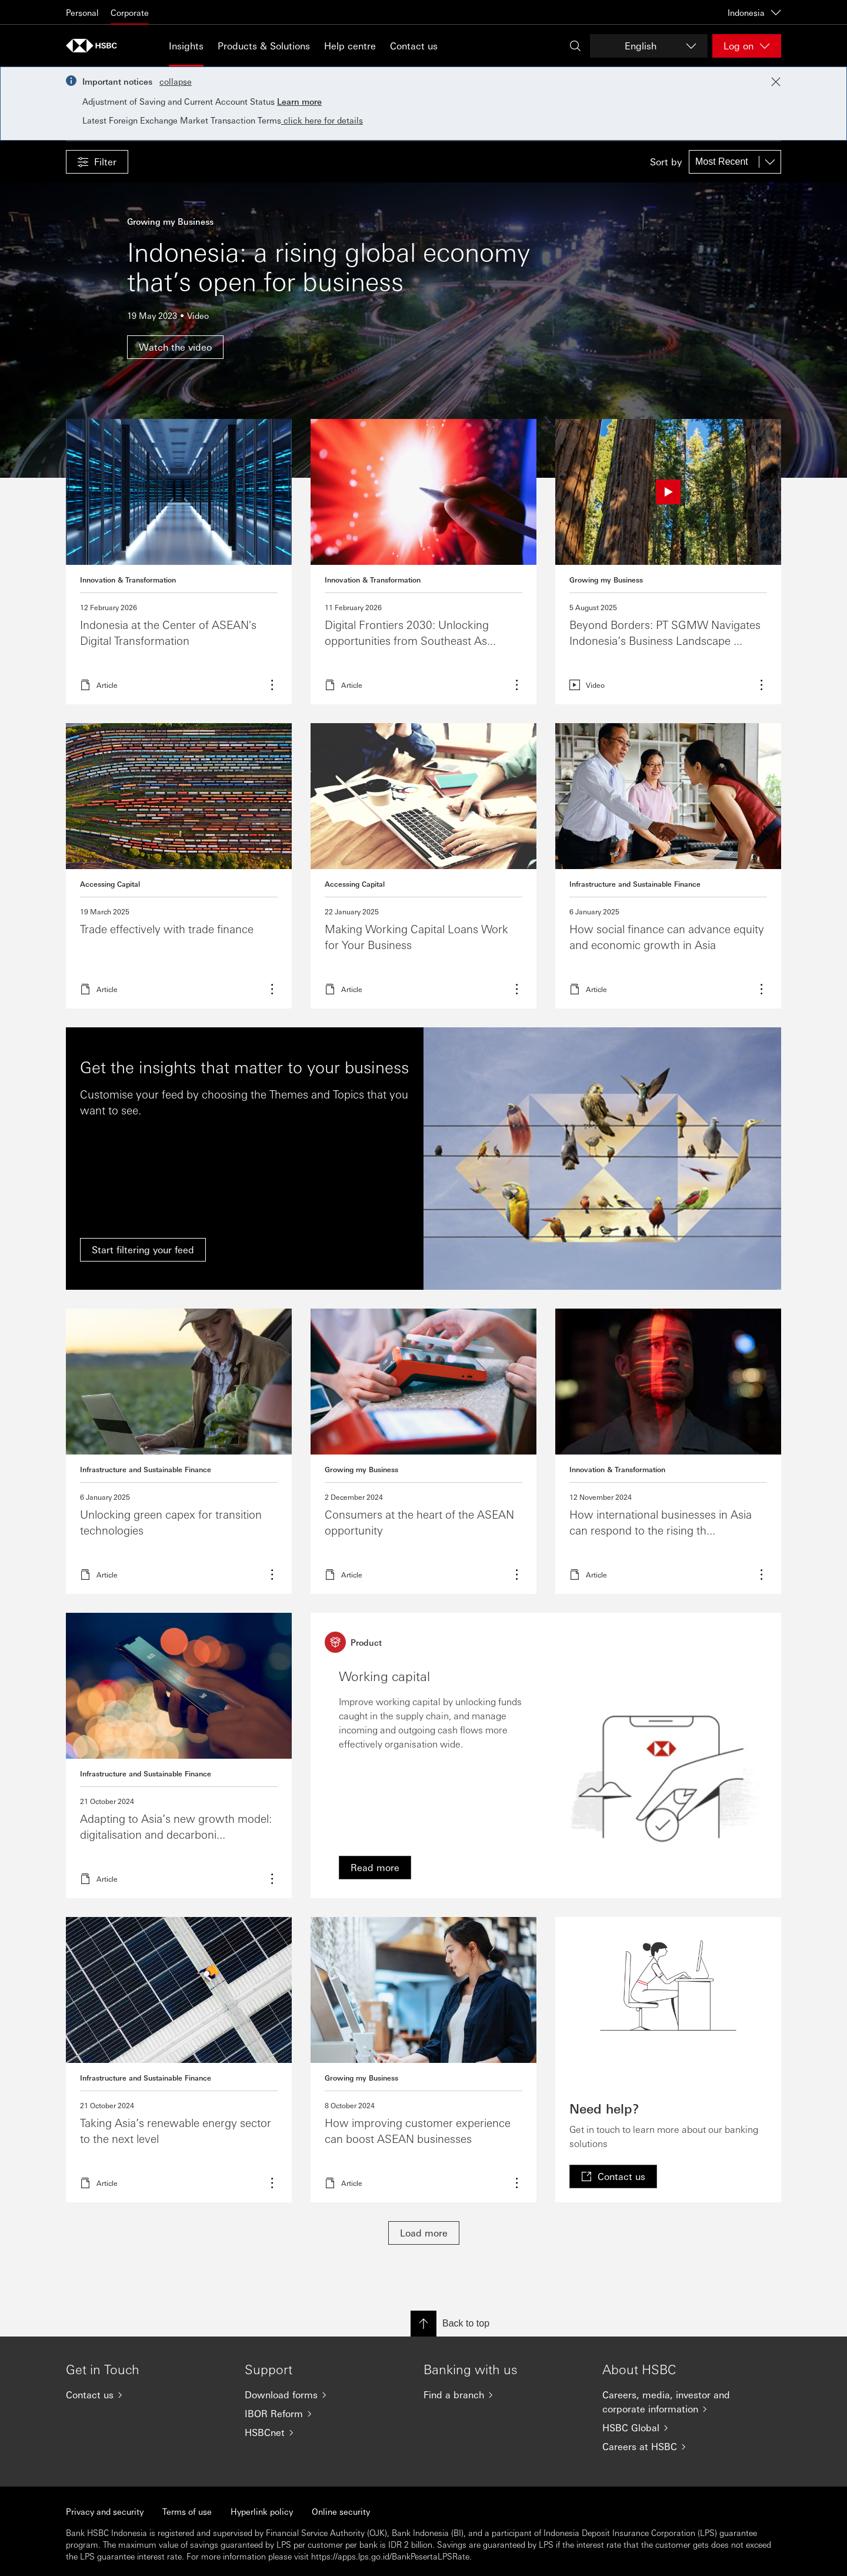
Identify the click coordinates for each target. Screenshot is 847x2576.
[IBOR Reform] (325, 2414)
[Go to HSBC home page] (95, 45)
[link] (375, 1867)
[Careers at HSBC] (682, 2446)
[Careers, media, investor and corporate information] (682, 2402)
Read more (179, 561)
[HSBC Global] (682, 2428)
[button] (97, 162)
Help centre (350, 45)
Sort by (666, 162)
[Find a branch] (503, 2395)
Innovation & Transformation (128, 579)
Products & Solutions (264, 45)
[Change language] (649, 46)
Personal (82, 12)
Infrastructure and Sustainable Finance (635, 883)
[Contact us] (146, 2395)
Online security (341, 2511)
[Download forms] (325, 2395)
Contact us (414, 45)
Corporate (130, 12)
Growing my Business (606, 579)
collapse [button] (175, 81)
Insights (186, 45)
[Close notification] (776, 81)
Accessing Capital (110, 883)
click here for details (322, 120)
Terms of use (187, 2511)
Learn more (299, 101)
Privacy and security (105, 2511)
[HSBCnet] (325, 2432)
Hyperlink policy (262, 2511)
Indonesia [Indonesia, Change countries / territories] (754, 12)
